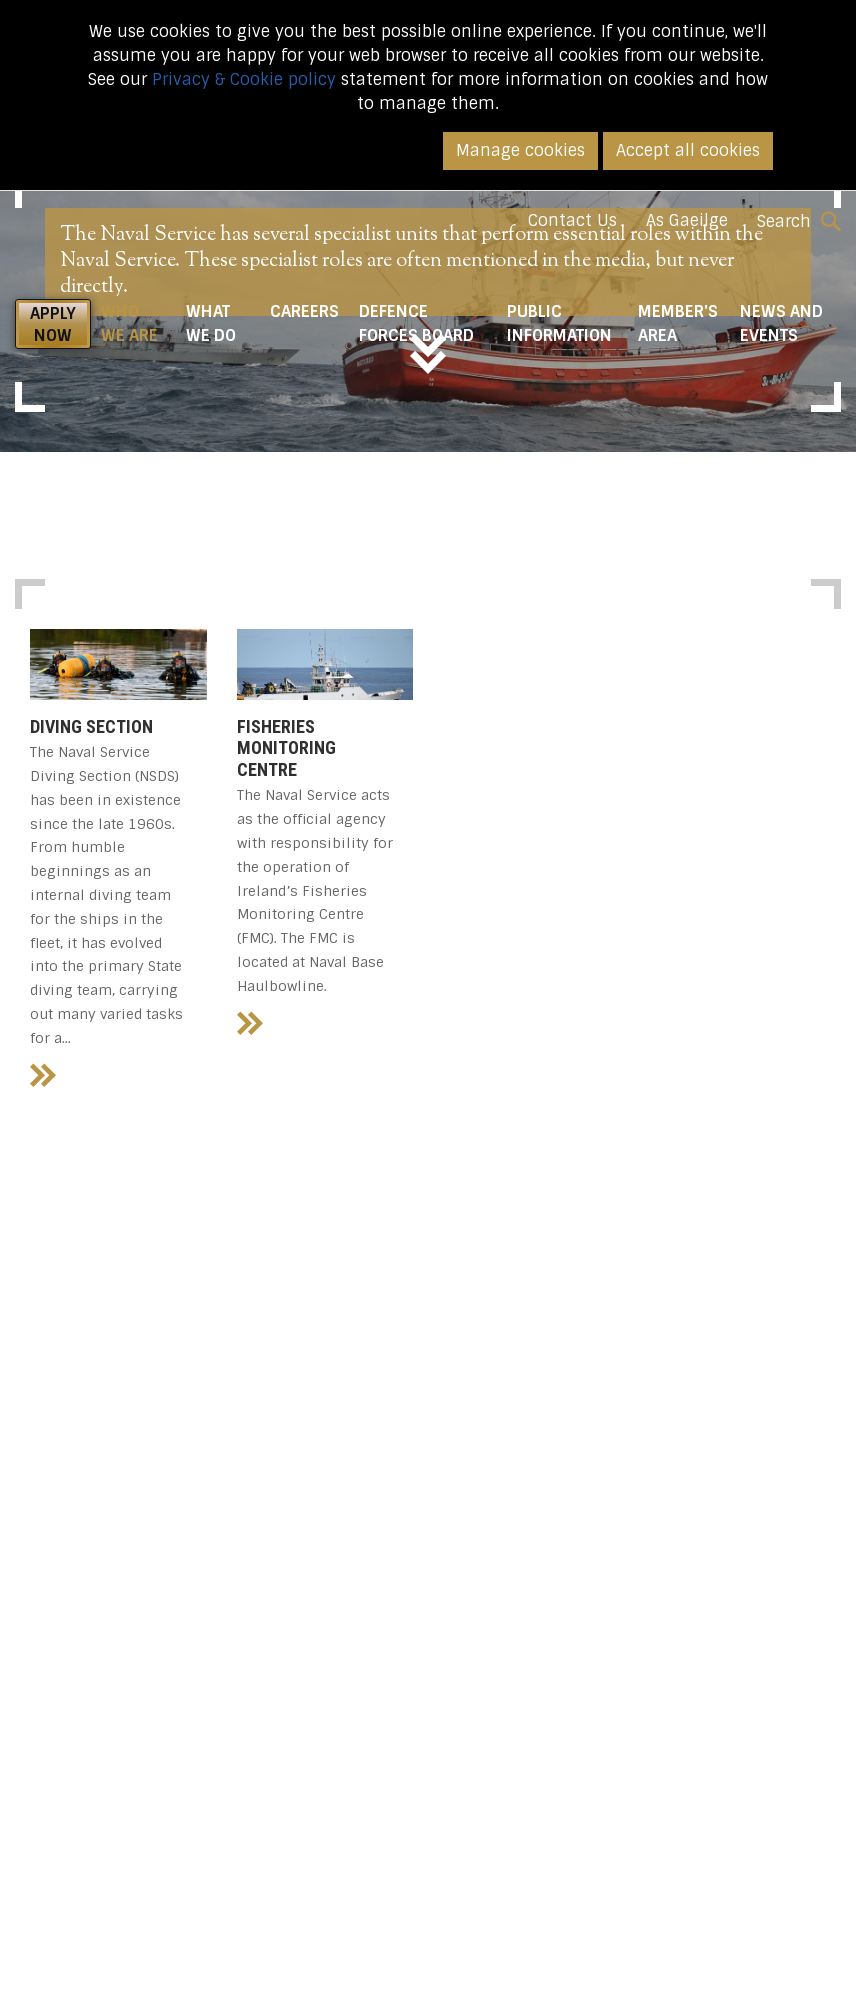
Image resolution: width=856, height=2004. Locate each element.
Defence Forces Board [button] (416, 323)
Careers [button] (304, 311)
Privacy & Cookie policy (244, 79)
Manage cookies (520, 150)
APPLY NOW (53, 324)
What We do (211, 323)
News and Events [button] (781, 323)
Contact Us (572, 220)
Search (799, 222)
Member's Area (678, 323)
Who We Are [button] (138, 323)
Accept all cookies (688, 150)
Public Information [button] (559, 323)
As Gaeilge (687, 220)
